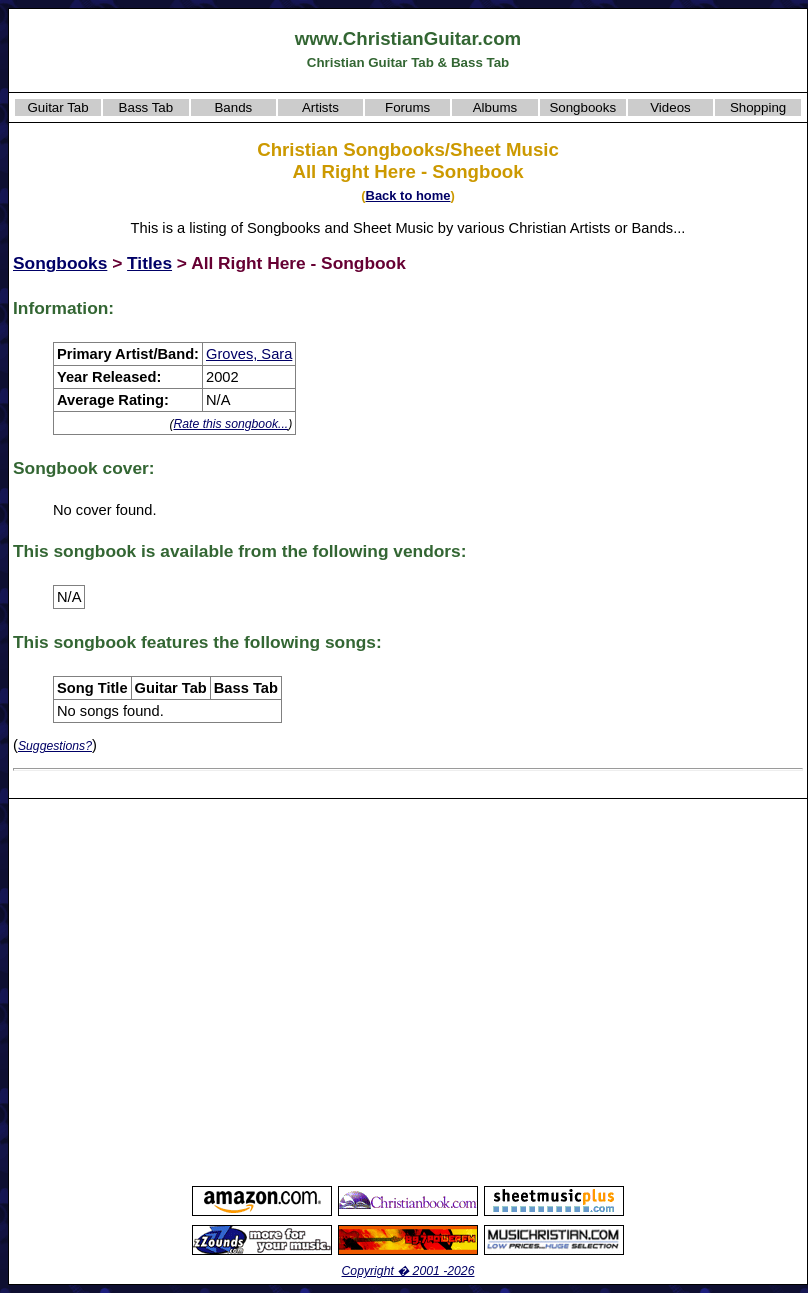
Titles (149, 263)
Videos (670, 107)
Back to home (408, 195)
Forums (407, 107)
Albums (495, 107)
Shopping (758, 107)
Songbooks (582, 107)
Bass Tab (146, 107)
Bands (233, 107)
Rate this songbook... (230, 424)
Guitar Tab (57, 107)
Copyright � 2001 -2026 (408, 1271)
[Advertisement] (187, 991)
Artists (320, 107)
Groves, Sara (249, 354)
